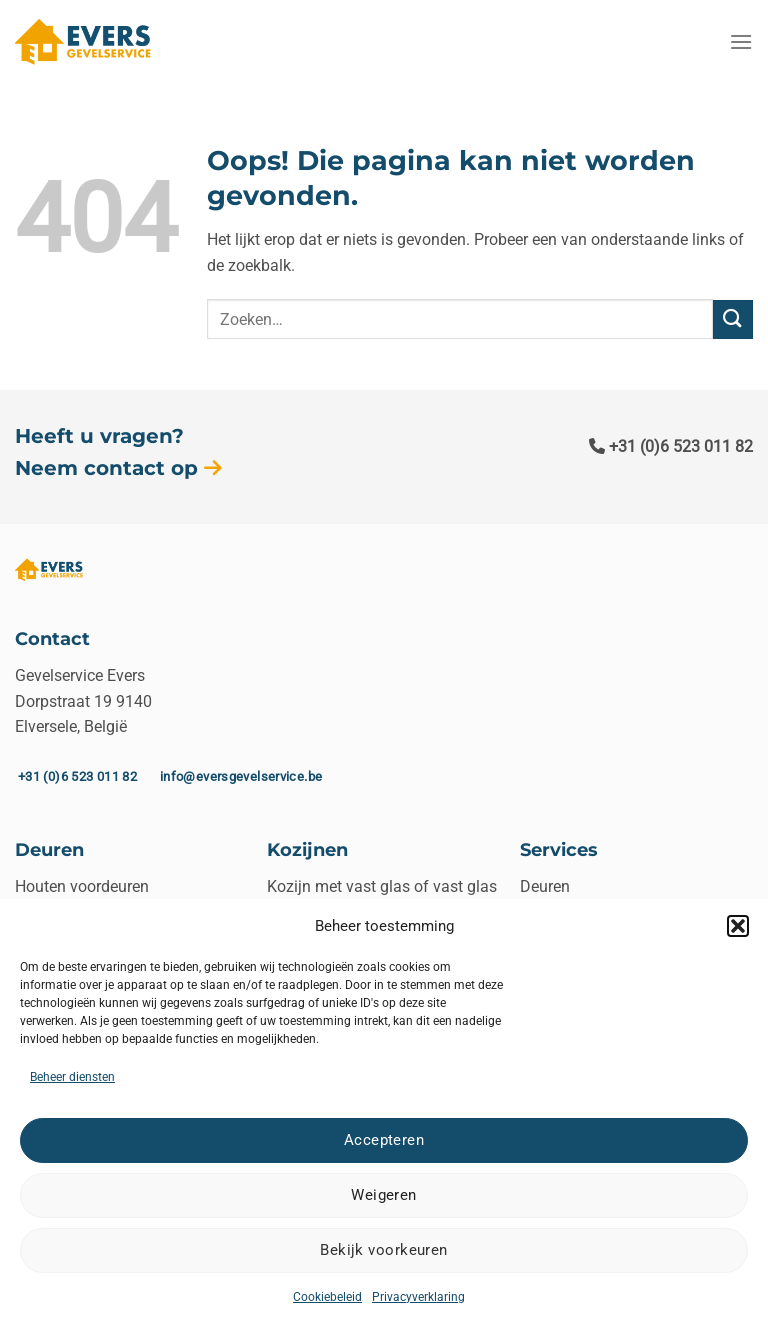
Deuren (545, 886)
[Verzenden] (733, 319)
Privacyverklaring (418, 1297)
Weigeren (384, 1195)
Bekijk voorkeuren (384, 1250)
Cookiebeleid (327, 1297)
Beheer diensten (72, 1077)
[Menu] (741, 41)
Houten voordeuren (82, 886)
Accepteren (384, 1140)
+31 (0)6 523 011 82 (671, 446)
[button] (738, 926)
